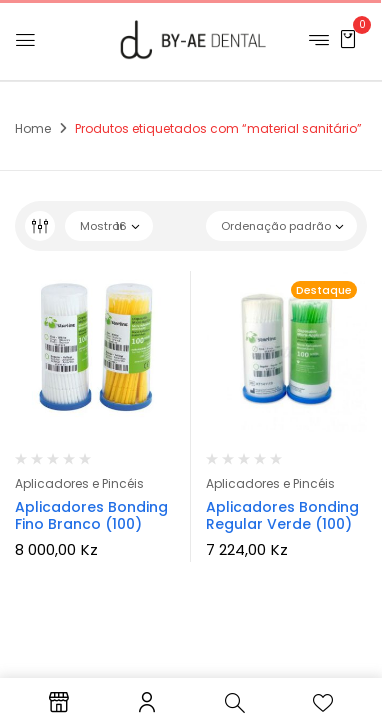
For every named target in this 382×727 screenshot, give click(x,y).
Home (33, 128)
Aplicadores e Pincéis (79, 483)
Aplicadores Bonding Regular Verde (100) (282, 515)
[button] (348, 38)
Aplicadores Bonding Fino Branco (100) (91, 515)
